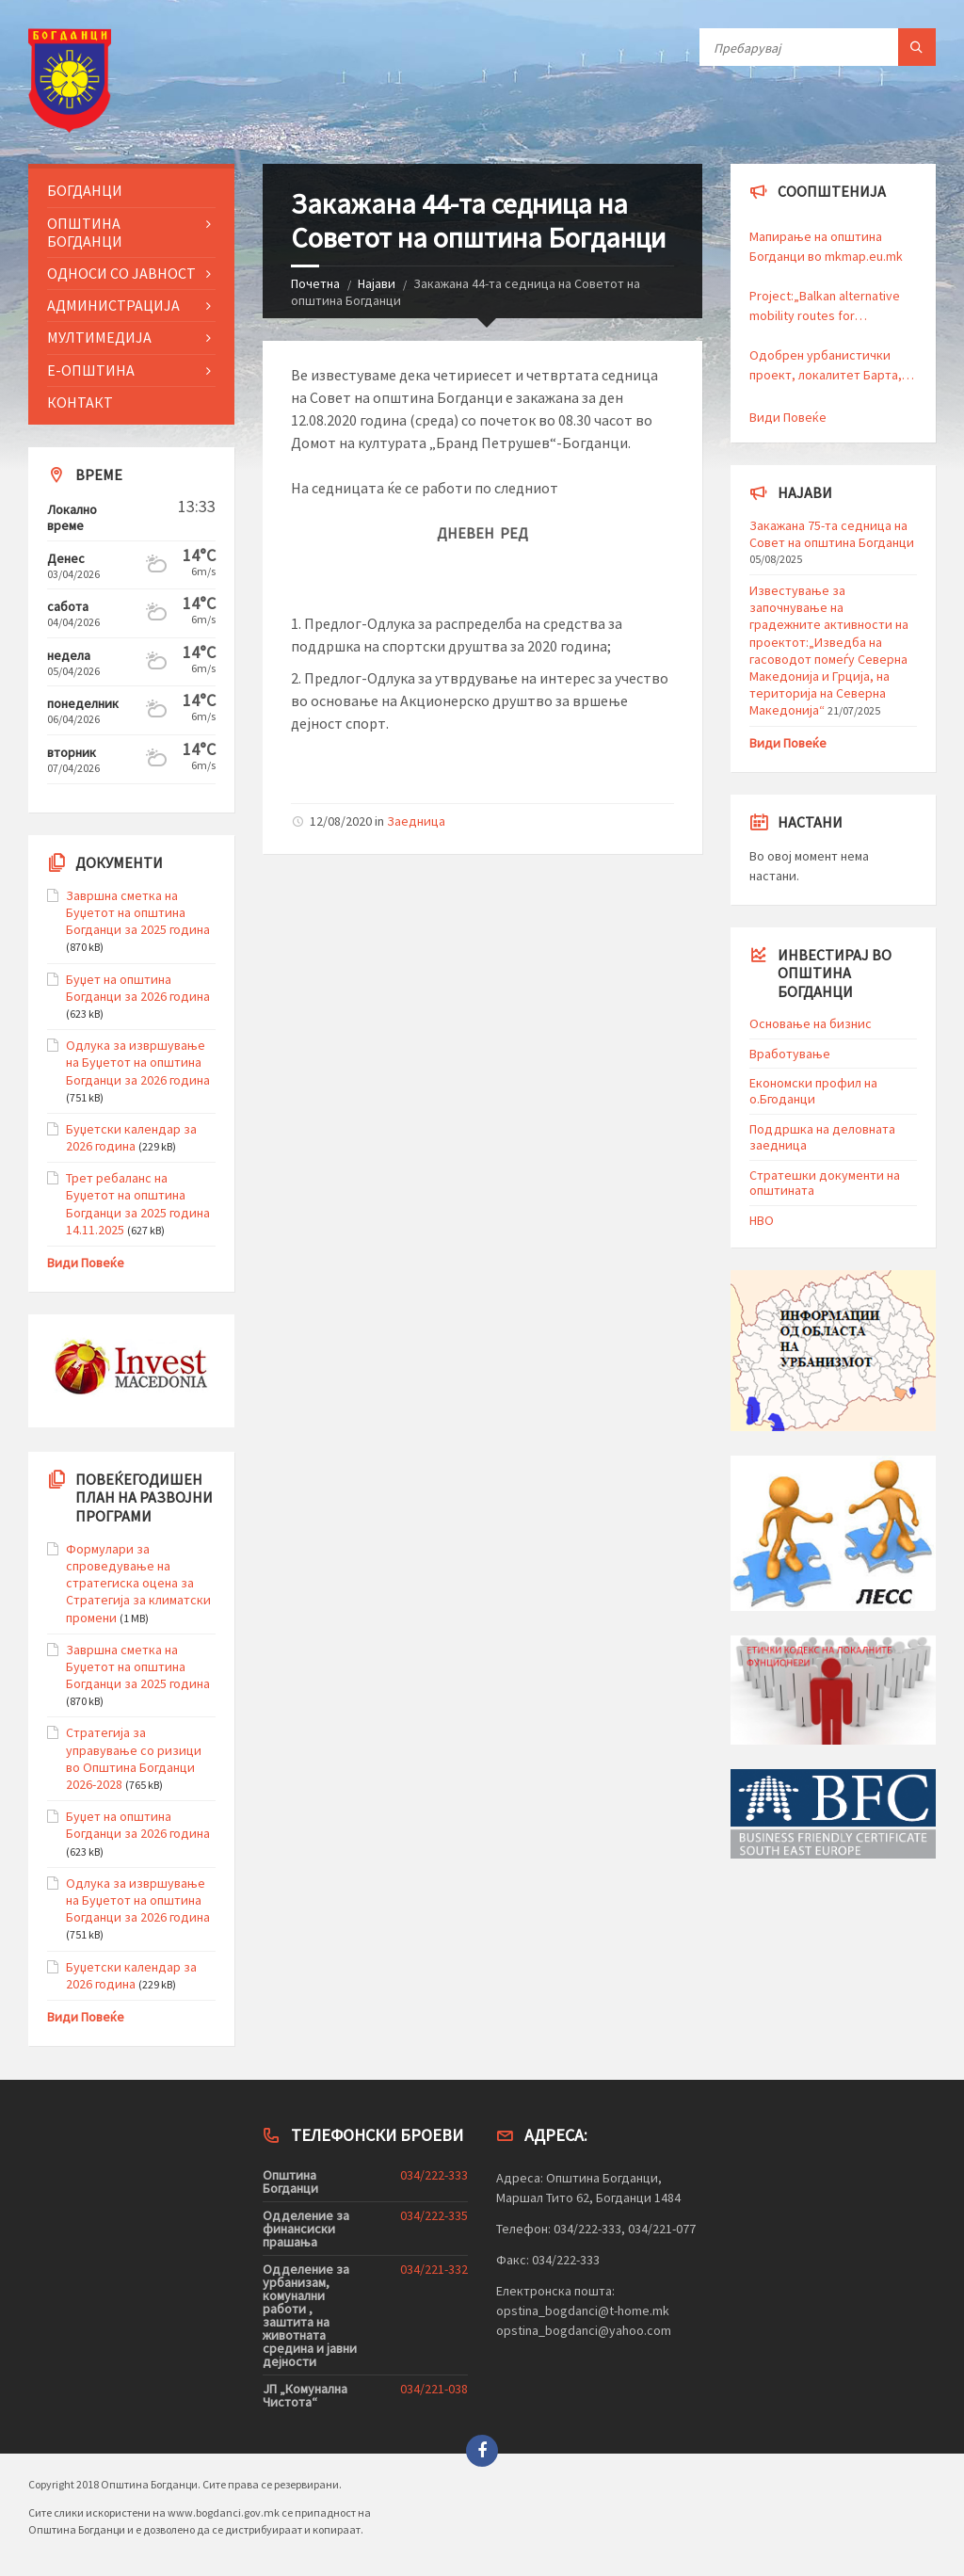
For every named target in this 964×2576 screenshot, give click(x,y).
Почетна (315, 283)
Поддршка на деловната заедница (822, 1136)
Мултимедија (99, 337)
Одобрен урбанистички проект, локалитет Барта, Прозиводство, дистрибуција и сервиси (825, 365)
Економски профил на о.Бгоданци (813, 1090)
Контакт (80, 402)
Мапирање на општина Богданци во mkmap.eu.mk (827, 246)
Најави (376, 283)
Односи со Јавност (121, 273)
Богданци (84, 190)
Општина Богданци (84, 232)
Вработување (789, 1053)
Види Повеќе (85, 1262)
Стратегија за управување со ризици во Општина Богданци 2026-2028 (133, 1758)
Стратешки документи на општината (824, 1183)
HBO (761, 1220)
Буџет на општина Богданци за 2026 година (138, 988)
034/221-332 (434, 2269)
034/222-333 (434, 2174)
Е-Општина (91, 370)
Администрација (113, 305)
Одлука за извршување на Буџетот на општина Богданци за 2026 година (138, 1062)
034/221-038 (434, 2388)
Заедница (416, 821)
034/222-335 (434, 2215)
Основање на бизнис (810, 1023)
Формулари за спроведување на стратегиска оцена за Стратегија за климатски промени (138, 1583)
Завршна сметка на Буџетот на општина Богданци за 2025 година (138, 912)
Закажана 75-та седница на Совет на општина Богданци (831, 534)
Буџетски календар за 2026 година (131, 1137)
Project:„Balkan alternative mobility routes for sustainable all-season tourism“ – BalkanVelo (824, 306)
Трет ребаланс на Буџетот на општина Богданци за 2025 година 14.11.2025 (138, 1203)
